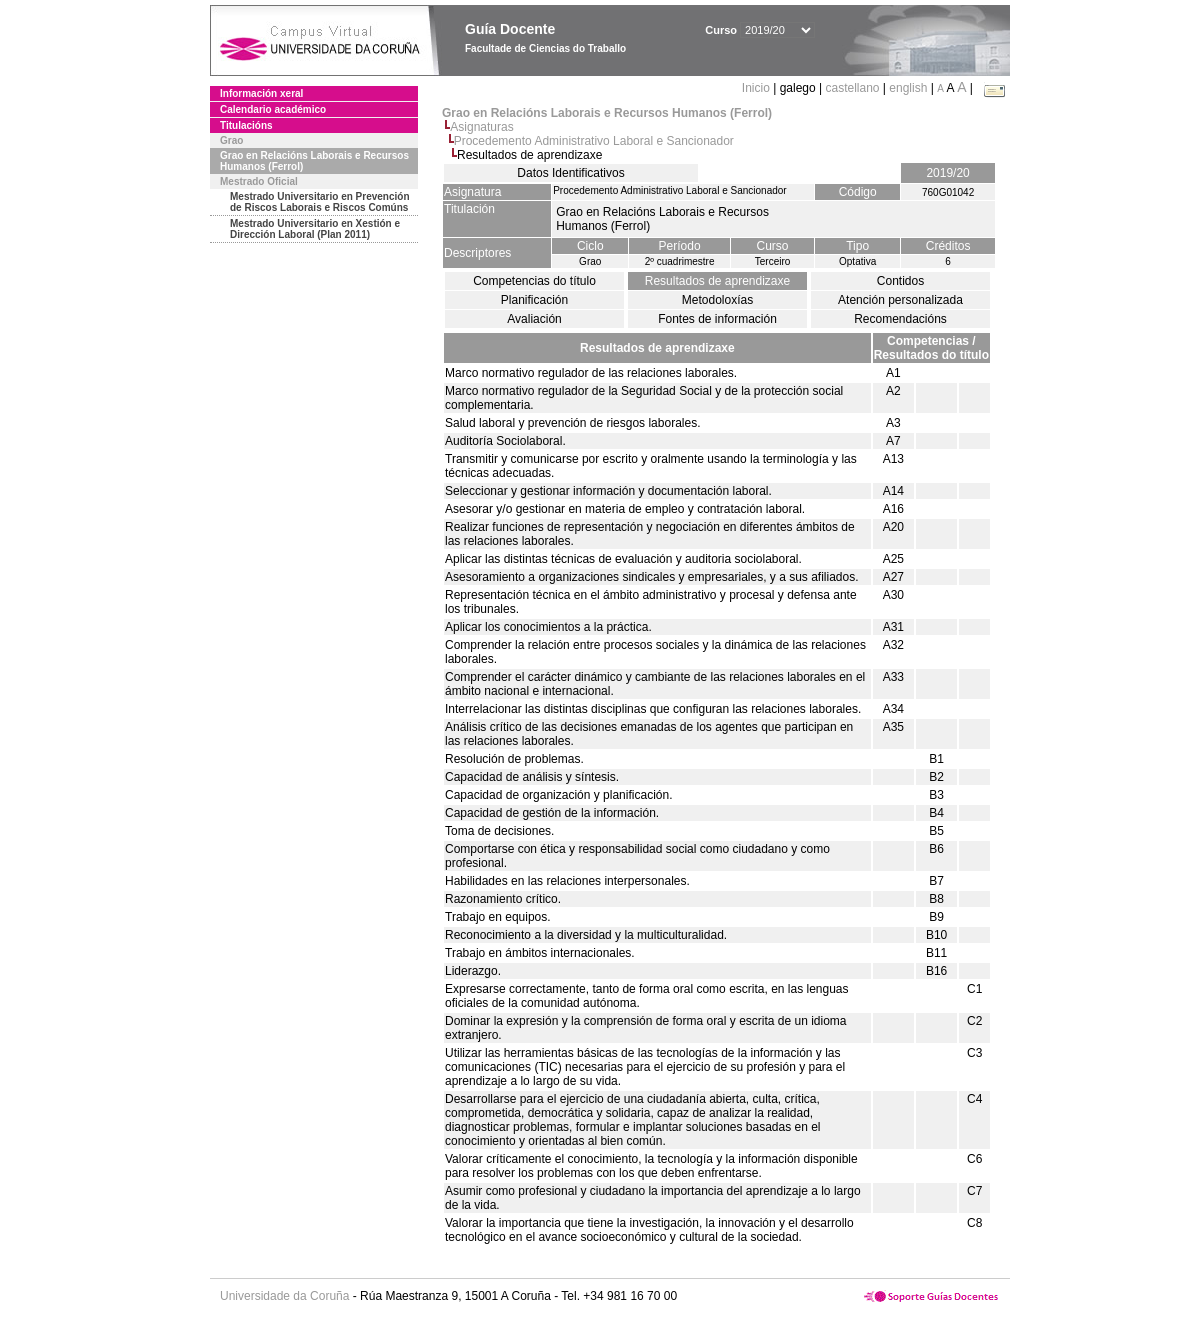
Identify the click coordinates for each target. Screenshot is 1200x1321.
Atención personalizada (900, 300)
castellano (852, 88)
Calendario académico (273, 109)
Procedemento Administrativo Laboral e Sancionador (594, 141)
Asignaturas (481, 127)
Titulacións (246, 125)
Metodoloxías (717, 300)
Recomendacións (900, 319)
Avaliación (534, 319)
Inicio (757, 88)
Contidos (900, 281)
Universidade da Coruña (284, 1296)
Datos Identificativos (570, 173)
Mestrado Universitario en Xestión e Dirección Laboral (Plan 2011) (315, 229)
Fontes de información (717, 319)
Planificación (534, 300)
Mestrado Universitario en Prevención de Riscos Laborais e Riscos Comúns (320, 202)
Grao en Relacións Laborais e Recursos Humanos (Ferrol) (314, 161)
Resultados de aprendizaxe (717, 281)
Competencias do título (534, 281)
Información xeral (261, 93)
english (908, 88)
